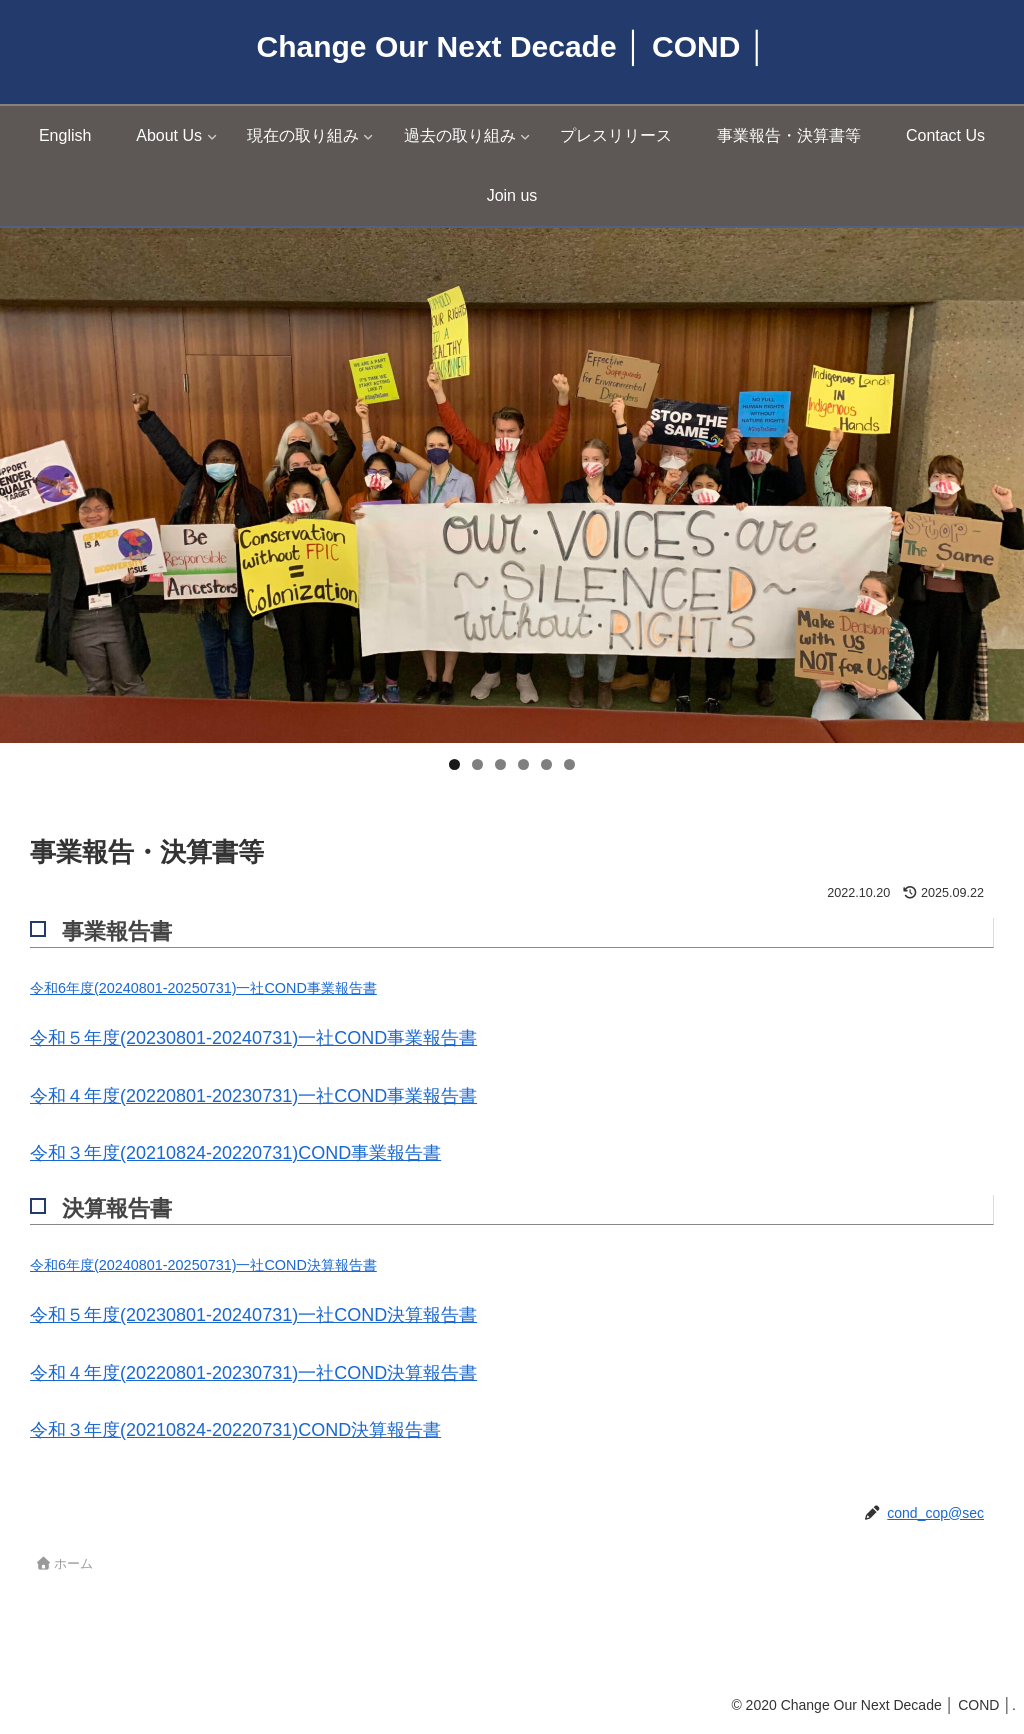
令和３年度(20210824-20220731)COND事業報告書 (235, 1153)
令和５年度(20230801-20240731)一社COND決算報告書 (253, 1315)
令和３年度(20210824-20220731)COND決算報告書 (235, 1430)
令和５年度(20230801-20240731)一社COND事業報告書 (253, 1038)
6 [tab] (569, 764)
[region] (512, 485)
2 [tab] (477, 764)
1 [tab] (454, 764)
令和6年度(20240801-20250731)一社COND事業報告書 (203, 988)
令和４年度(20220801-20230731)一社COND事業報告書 (253, 1096)
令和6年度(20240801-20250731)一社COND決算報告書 (203, 1265)
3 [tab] (500, 764)
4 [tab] (523, 764)
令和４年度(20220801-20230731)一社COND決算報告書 (253, 1373)
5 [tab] (546, 764)
